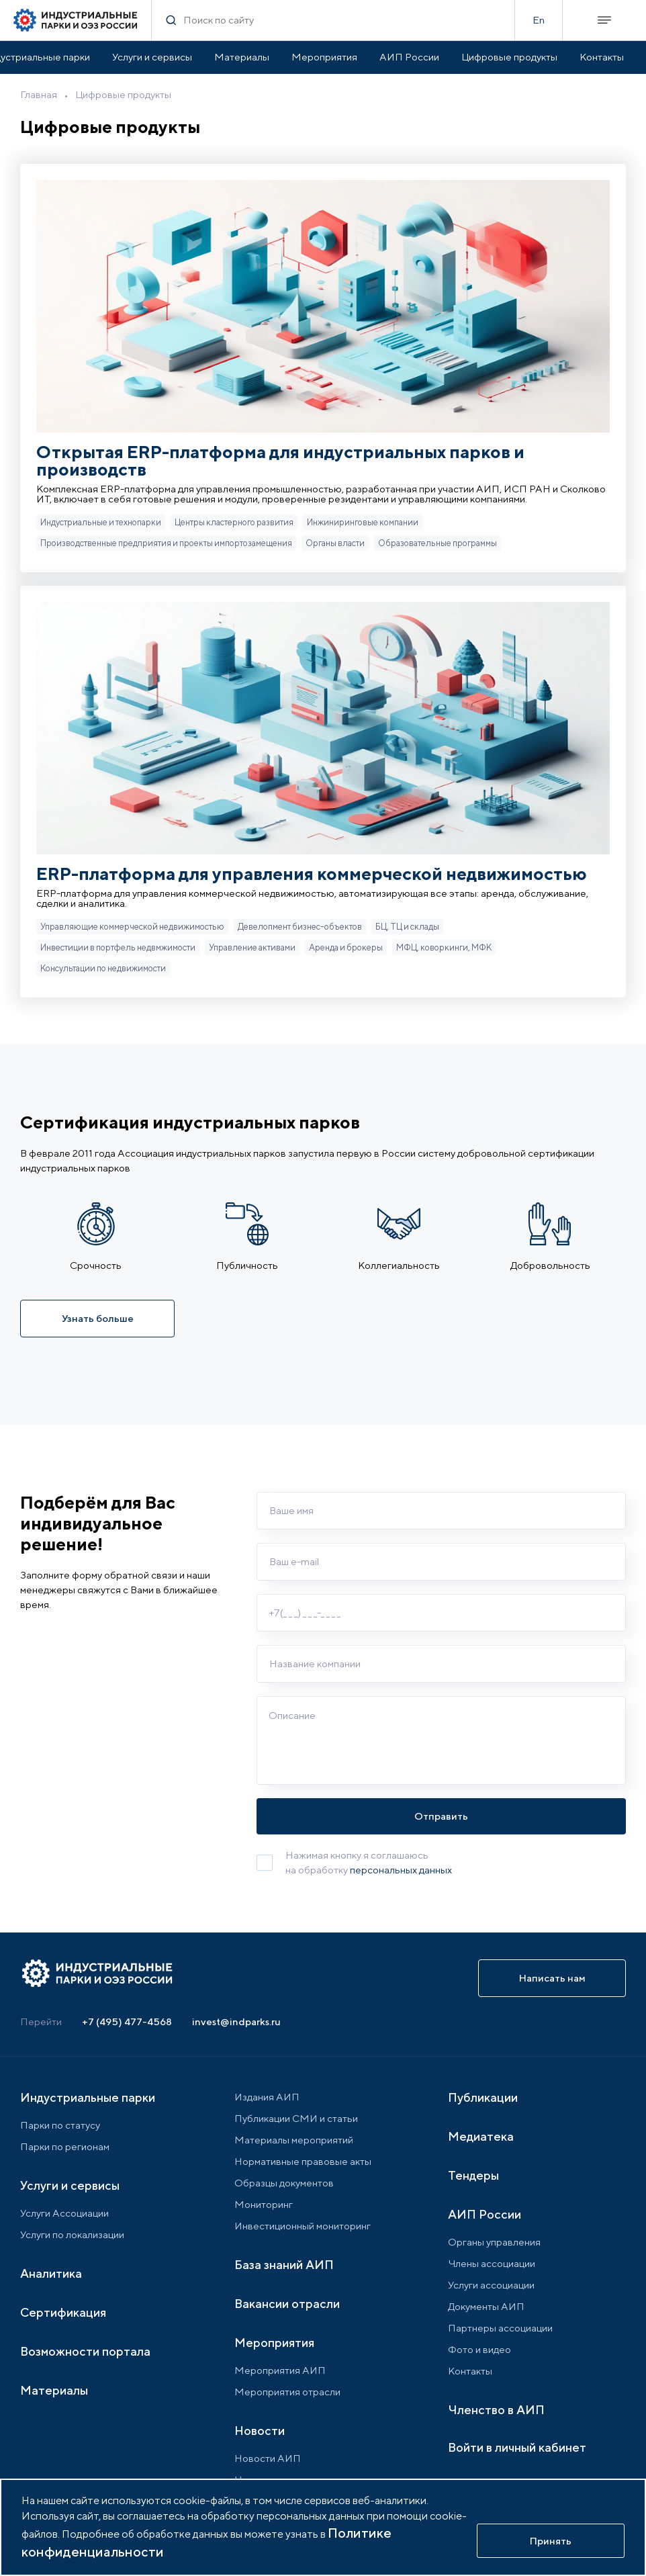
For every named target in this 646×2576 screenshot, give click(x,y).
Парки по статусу (60, 2125)
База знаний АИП (284, 2265)
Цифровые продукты (509, 56)
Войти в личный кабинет (517, 2447)
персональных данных (401, 1869)
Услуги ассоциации (491, 2285)
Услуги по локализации (72, 2234)
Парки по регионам (64, 2146)
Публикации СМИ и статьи (296, 2118)
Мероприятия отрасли (287, 2391)
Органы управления (494, 2242)
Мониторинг (263, 2204)
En (539, 20)
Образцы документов (284, 2182)
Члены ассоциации (491, 2263)
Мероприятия (324, 56)
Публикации (483, 2097)
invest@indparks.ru (236, 2021)
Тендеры (473, 2175)
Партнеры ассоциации (500, 2328)
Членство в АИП (496, 2410)
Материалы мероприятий (293, 2139)
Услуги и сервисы (152, 56)
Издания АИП (266, 2096)
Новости (259, 2431)
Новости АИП (267, 2458)
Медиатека (481, 2136)
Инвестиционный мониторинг (302, 2225)
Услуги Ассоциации (64, 2213)
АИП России (409, 56)
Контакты (602, 56)
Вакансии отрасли (287, 2304)
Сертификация (63, 2312)
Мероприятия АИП (280, 2370)
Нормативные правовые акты (302, 2161)
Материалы (241, 56)
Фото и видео (479, 2349)
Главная (38, 94)
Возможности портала (85, 2351)
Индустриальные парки (87, 2097)
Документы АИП (486, 2306)
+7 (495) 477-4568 (127, 2021)
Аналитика (51, 2273)
